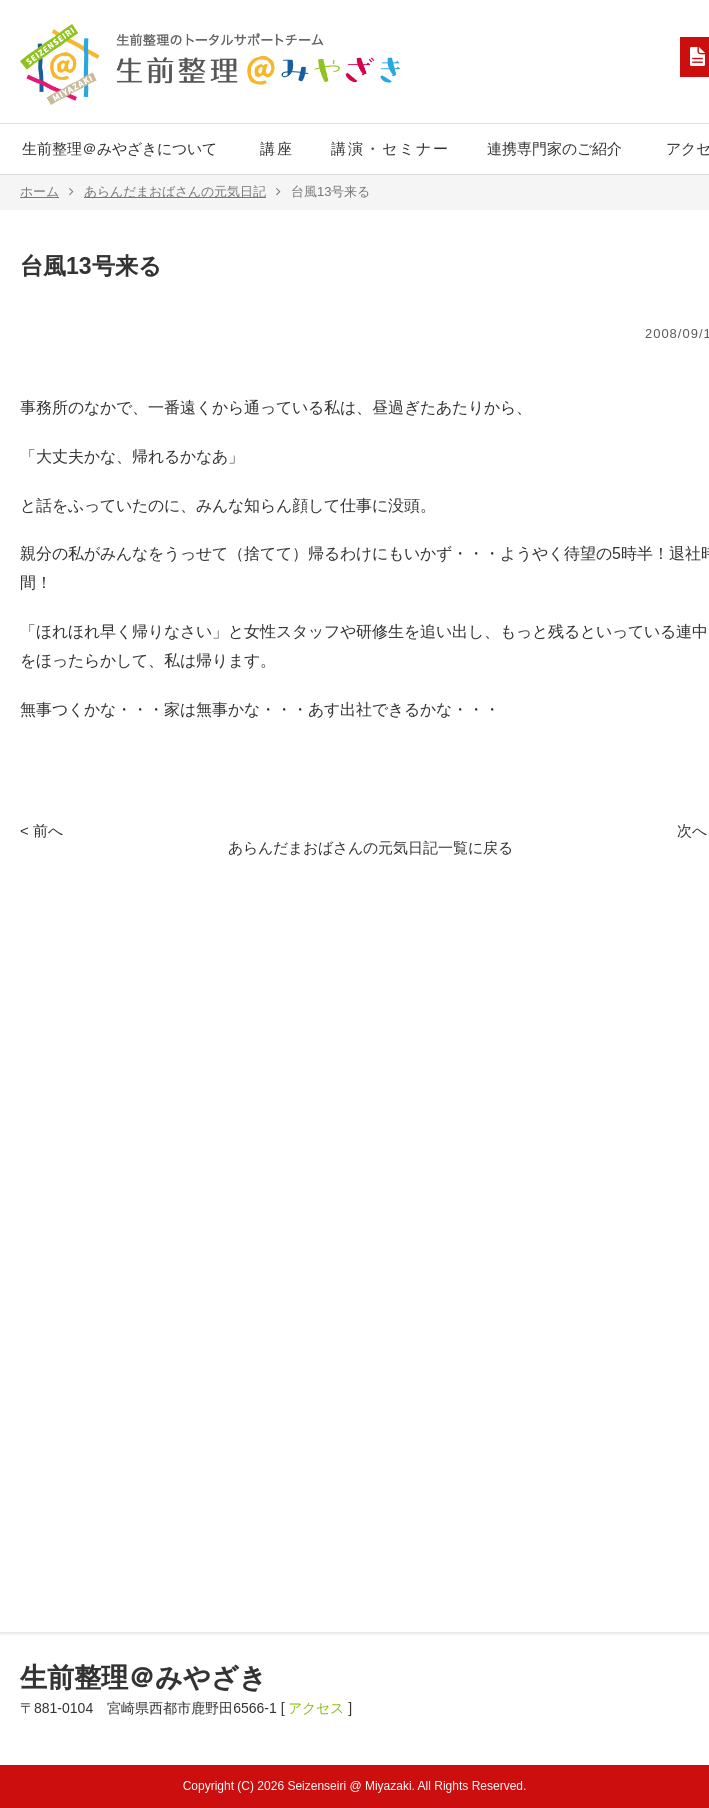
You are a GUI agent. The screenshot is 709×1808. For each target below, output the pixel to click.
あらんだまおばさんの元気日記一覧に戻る (370, 847)
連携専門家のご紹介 (554, 148)
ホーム (47, 192)
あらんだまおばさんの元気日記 (182, 192)
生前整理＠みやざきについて (119, 148)
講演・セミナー (390, 148)
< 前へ (41, 830)
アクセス (316, 1708)
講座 (277, 148)
